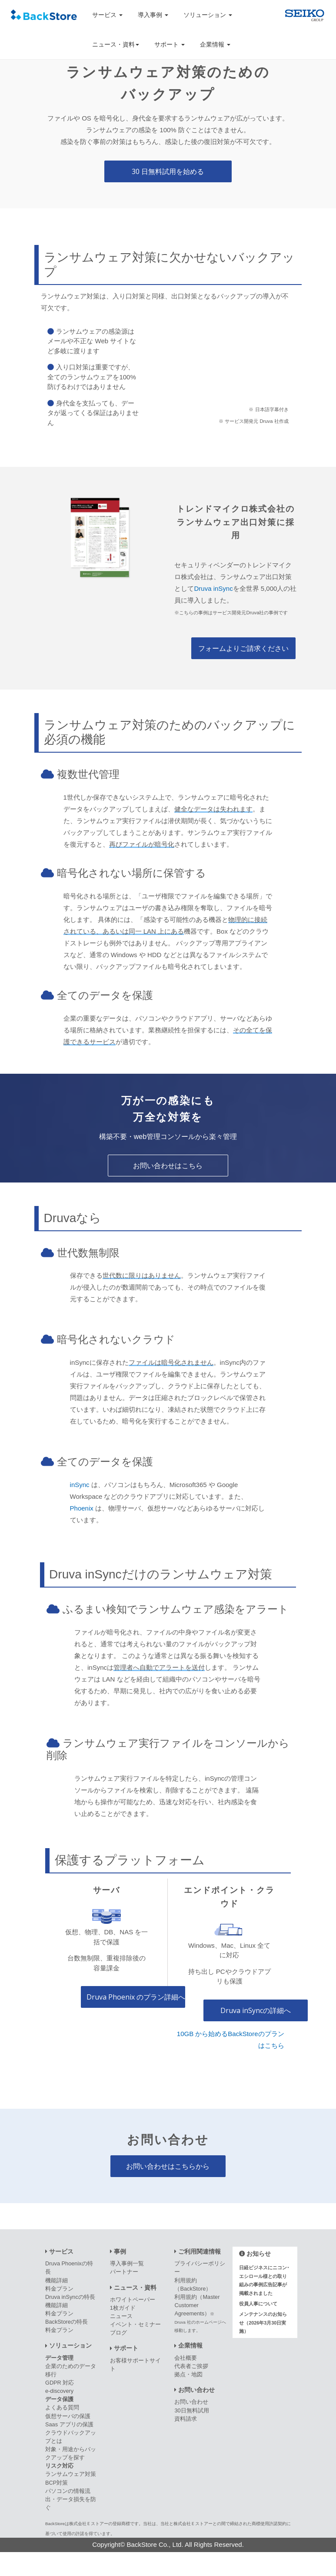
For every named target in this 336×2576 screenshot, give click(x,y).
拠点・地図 (188, 2374)
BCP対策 (56, 2482)
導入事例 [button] (153, 14)
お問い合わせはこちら (168, 1165)
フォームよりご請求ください (243, 648)
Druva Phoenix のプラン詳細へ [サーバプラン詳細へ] (135, 1997)
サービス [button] (107, 14)
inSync (80, 1484)
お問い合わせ (191, 2401)
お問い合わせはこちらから (168, 2166)
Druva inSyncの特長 (70, 2297)
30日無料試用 (191, 2410)
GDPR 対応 (59, 2382)
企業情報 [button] (215, 44)
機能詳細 (56, 2280)
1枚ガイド (123, 2308)
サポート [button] (169, 44)
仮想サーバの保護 (67, 2416)
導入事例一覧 (127, 2263)
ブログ (118, 2332)
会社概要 (185, 2358)
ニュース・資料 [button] (115, 44)
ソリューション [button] (207, 14)
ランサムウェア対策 (70, 2474)
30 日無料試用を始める (168, 171)
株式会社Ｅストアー (88, 2523)
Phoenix (81, 1508)
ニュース (121, 2316)
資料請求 (185, 2418)
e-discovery (59, 2391)
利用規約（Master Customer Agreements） (200, 2313)
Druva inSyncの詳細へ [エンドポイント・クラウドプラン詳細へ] (255, 2010)
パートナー (124, 2271)
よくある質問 (62, 2407)
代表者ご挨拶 (191, 2366)
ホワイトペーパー (132, 2299)
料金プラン (59, 2288)
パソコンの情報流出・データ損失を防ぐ (70, 2499)
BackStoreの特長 (66, 2321)
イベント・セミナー (135, 2324)
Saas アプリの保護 (69, 2424)
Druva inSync (213, 588)
